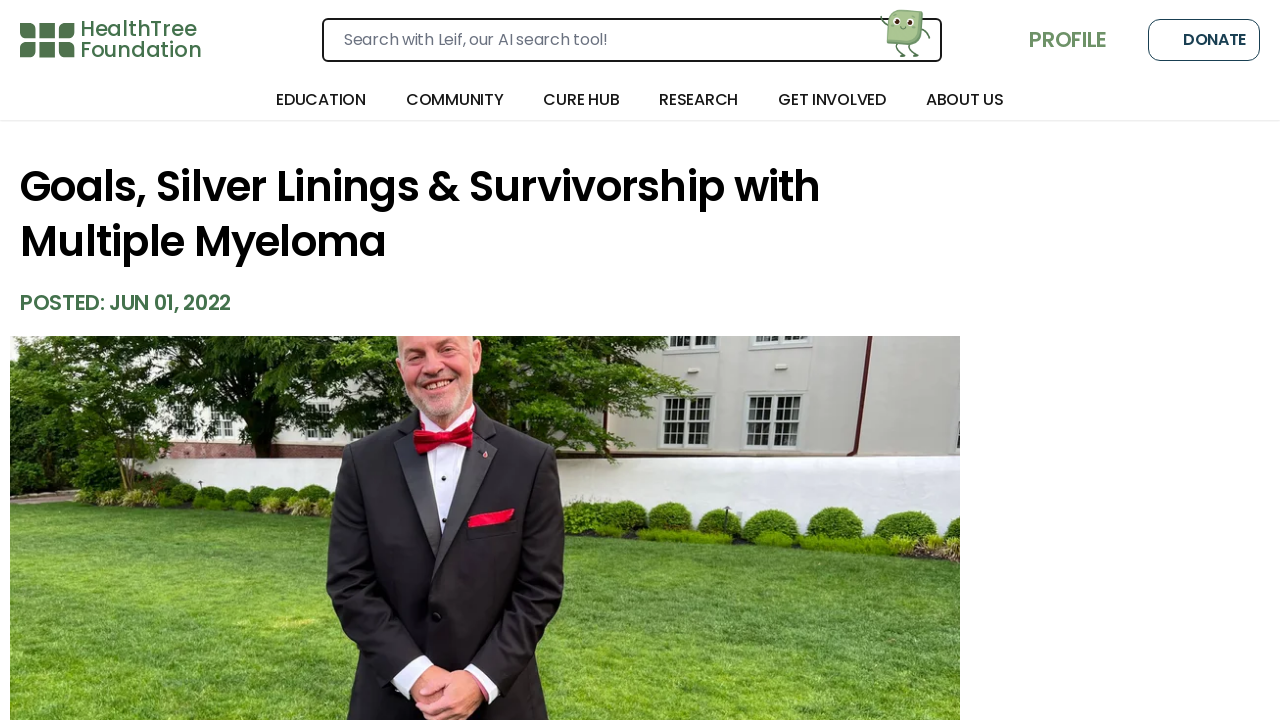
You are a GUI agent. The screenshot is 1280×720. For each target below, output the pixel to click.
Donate (1204, 40)
